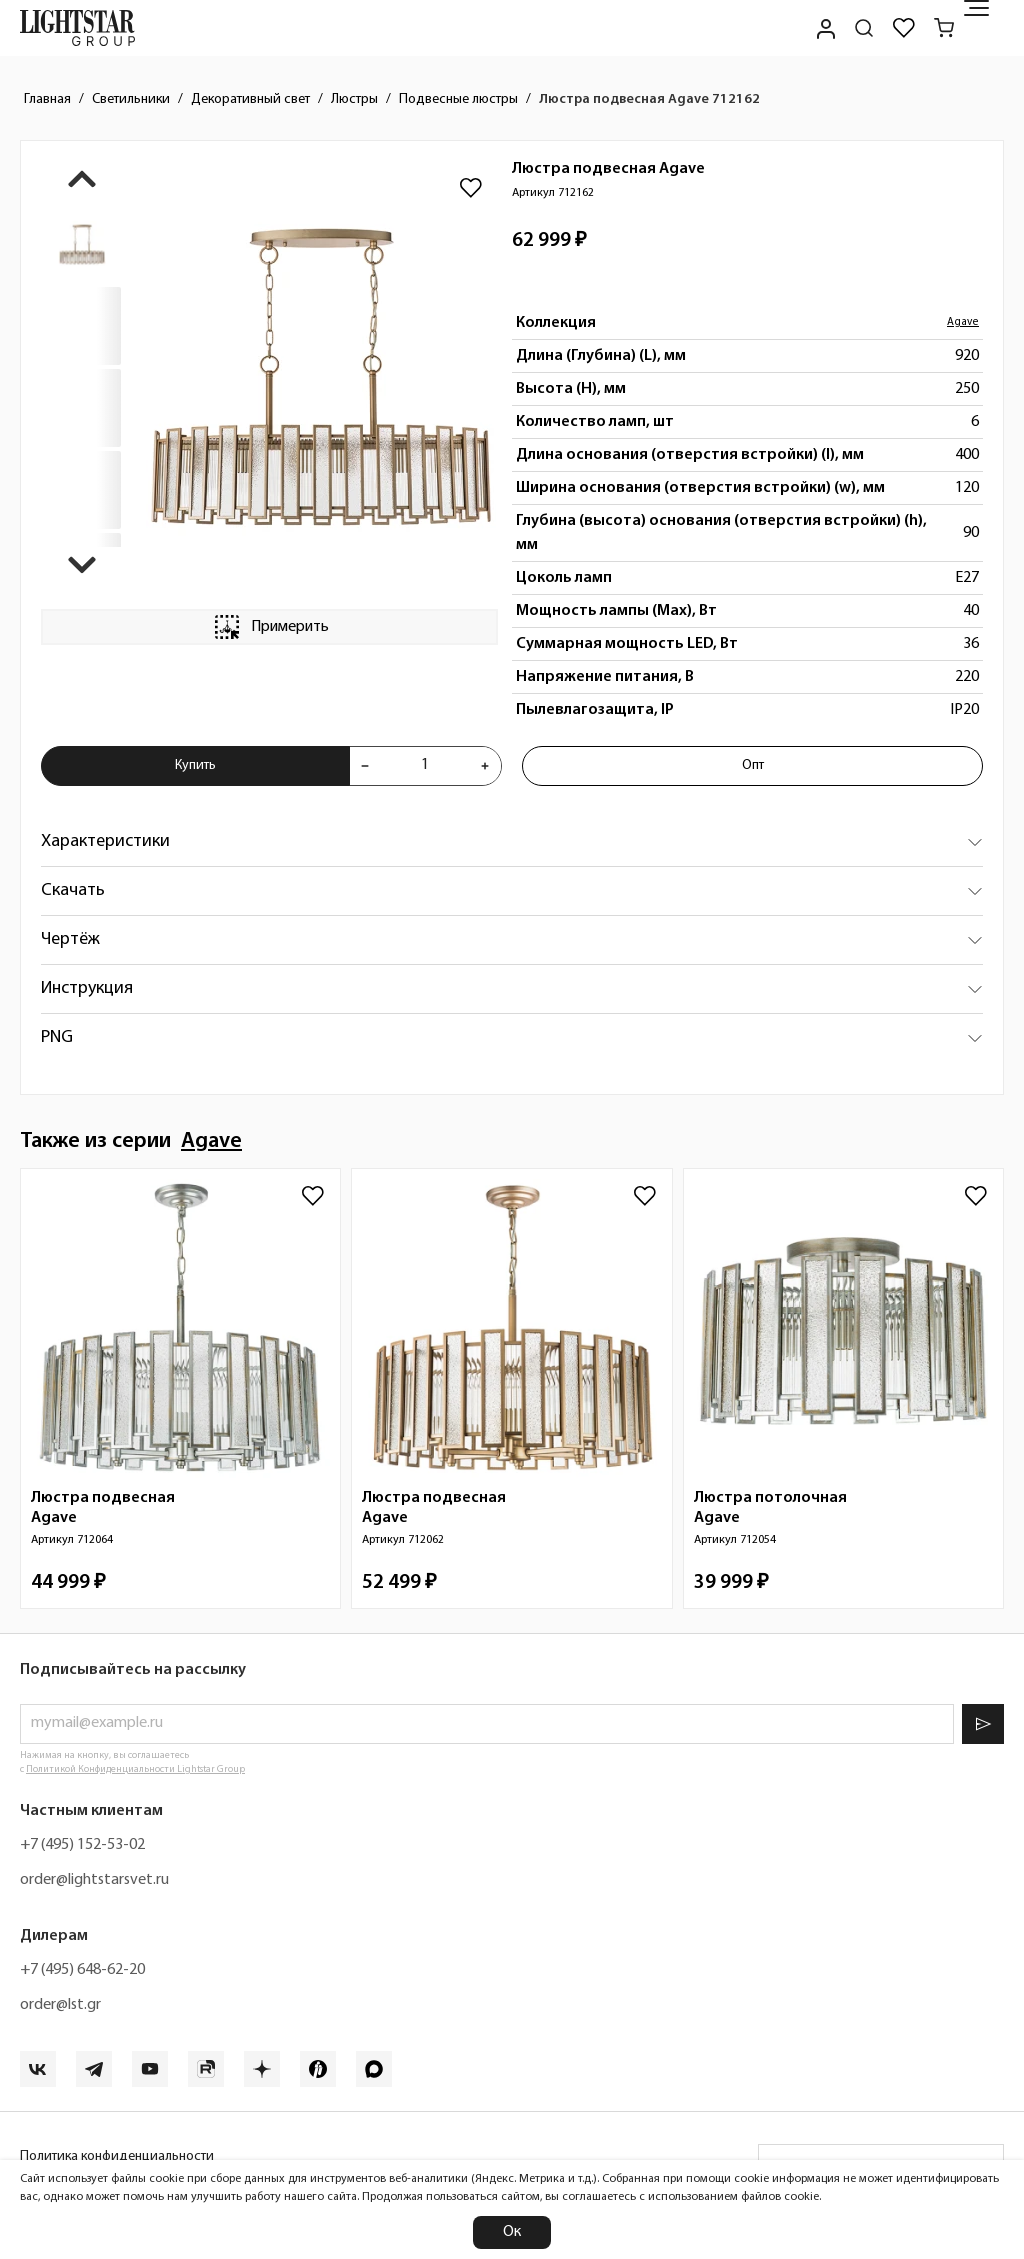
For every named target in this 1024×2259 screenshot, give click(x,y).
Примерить (270, 627)
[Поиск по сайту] (864, 28)
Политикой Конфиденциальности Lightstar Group (135, 1769)
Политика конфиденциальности (117, 2156)
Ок (512, 2232)
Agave (963, 322)
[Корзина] (944, 28)
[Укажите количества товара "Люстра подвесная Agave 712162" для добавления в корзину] (425, 766)
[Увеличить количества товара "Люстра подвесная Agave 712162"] (485, 766)
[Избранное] (904, 28)
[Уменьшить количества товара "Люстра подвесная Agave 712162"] (365, 766)
